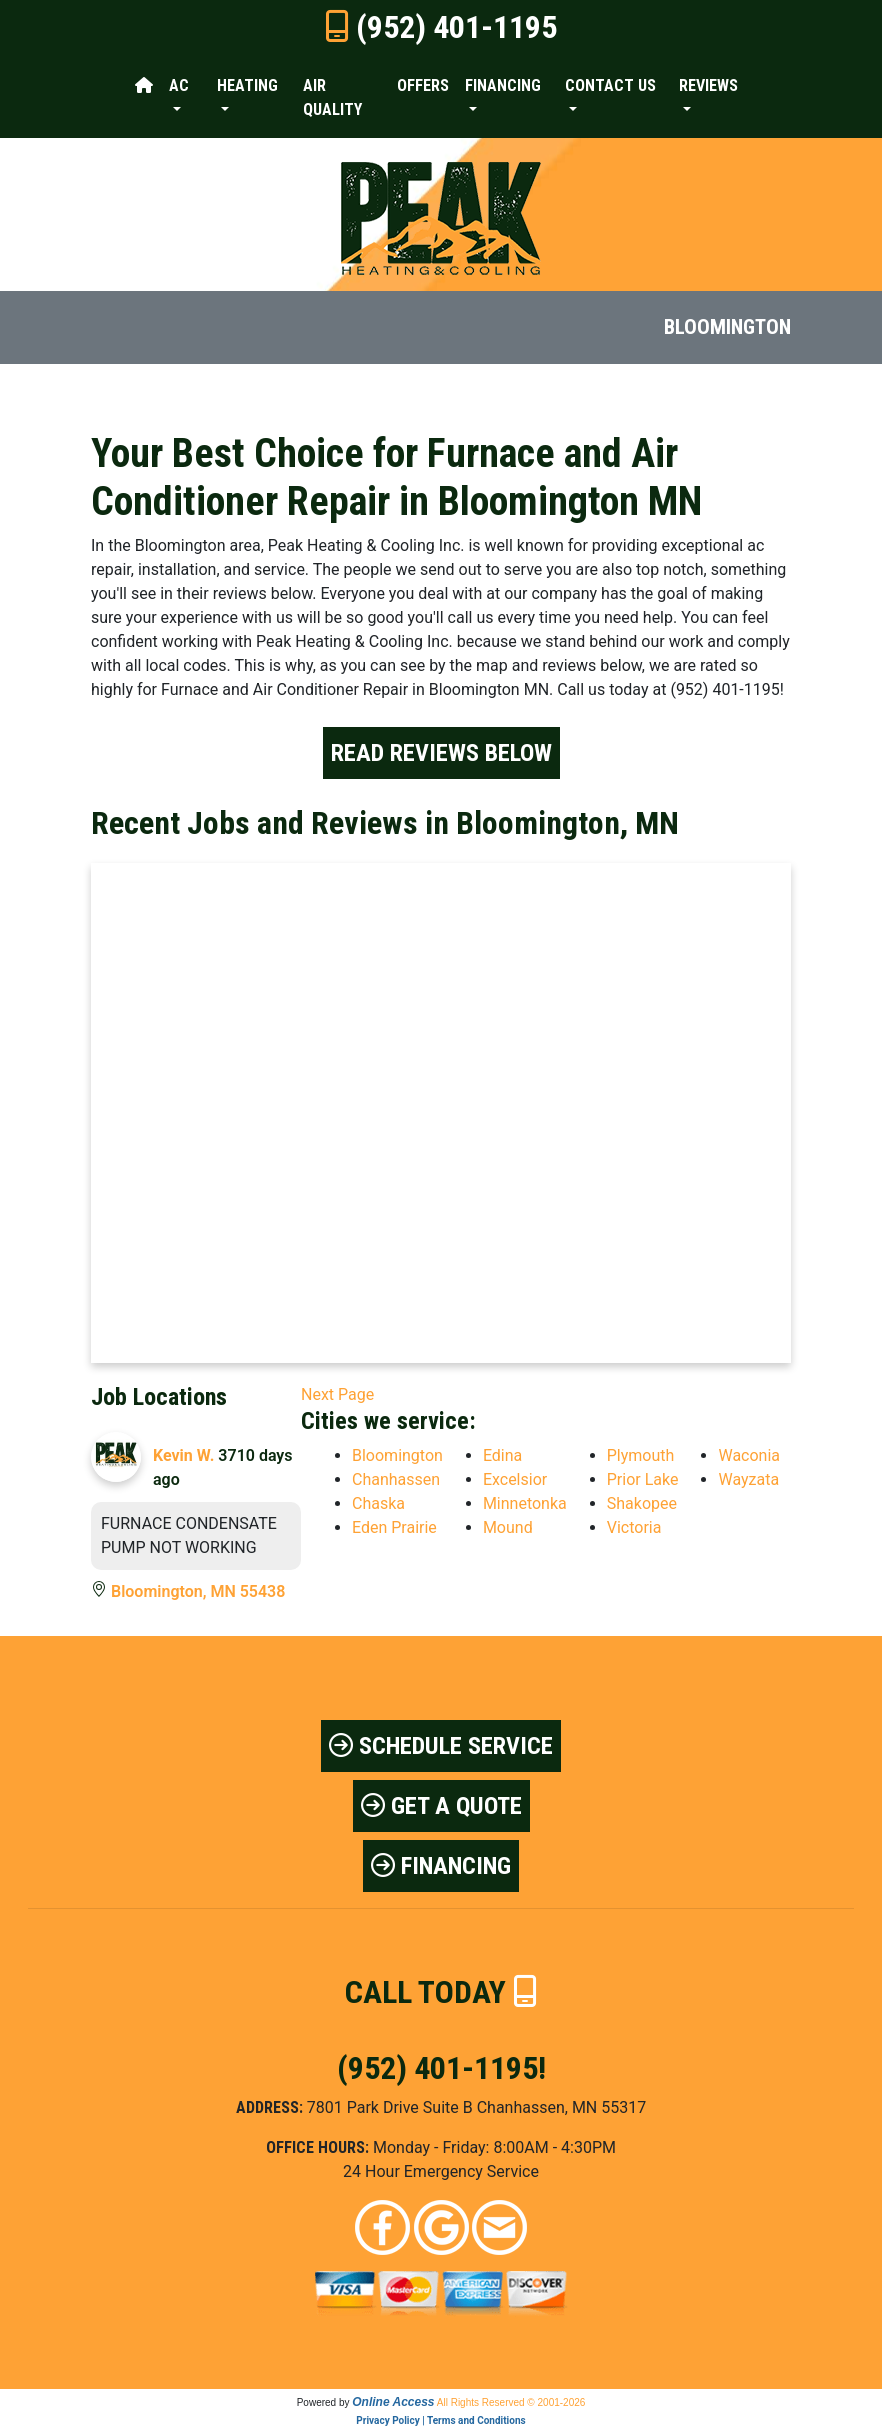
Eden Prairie (394, 1527)
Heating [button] (247, 85)
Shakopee (642, 1503)
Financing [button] (503, 85)
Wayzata (748, 1479)
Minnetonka (525, 1503)
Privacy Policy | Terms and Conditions (440, 2420)
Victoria (634, 1527)
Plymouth (641, 1455)
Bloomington (397, 1455)
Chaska (378, 1503)
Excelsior (515, 1479)
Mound (508, 1527)
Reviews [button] (708, 85)
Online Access (393, 2402)
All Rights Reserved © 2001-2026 (511, 2402)
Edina (502, 1455)
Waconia (749, 1455)
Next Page (337, 1394)
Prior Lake (643, 1479)
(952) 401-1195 (456, 27)
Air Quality (332, 97)
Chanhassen (396, 1479)
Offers (423, 85)
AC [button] (179, 85)
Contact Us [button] (610, 85)
